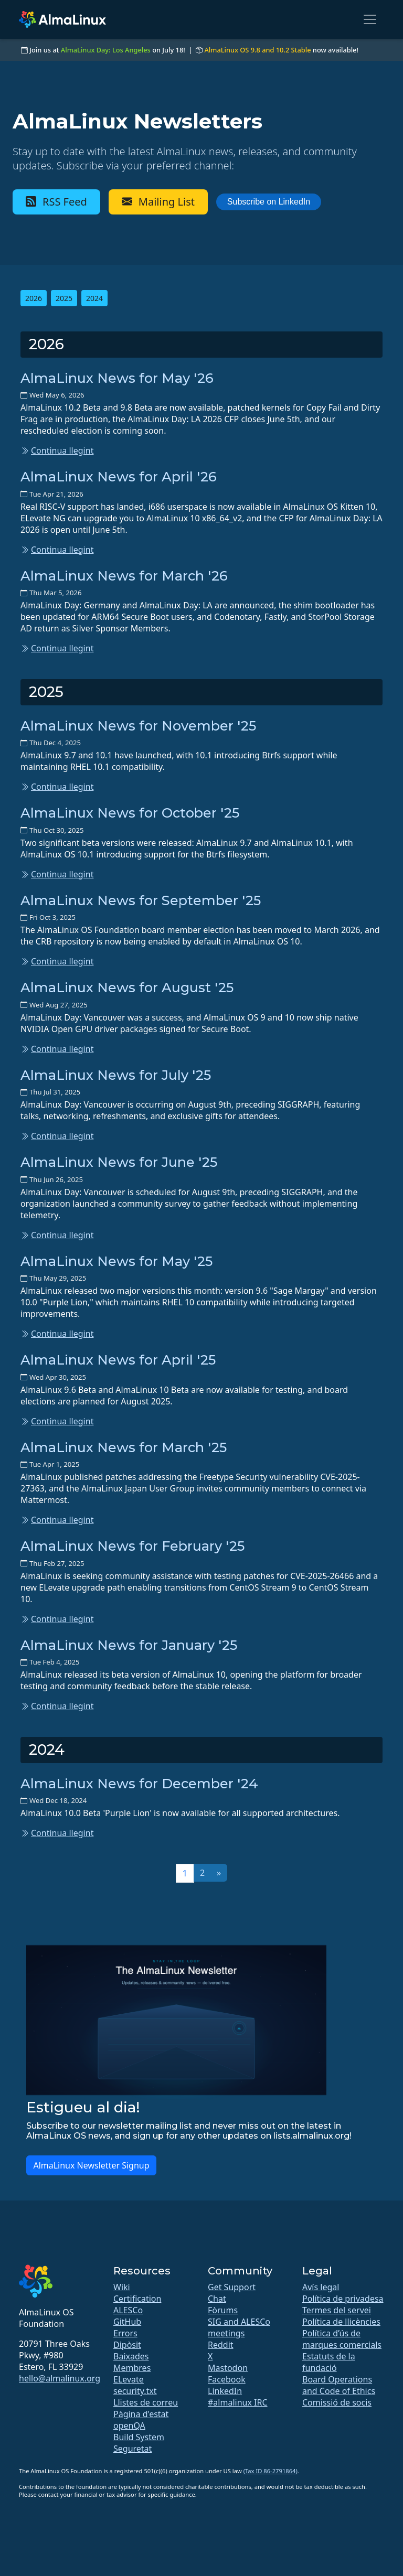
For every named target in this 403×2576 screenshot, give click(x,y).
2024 (94, 298)
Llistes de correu (145, 2402)
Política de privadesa (343, 2298)
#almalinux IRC (238, 2402)
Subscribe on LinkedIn (268, 201)
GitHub (127, 2321)
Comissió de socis (337, 2402)
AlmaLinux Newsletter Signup (91, 2165)
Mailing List (158, 202)
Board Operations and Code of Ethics (338, 2385)
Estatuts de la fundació (328, 2362)
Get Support (232, 2287)
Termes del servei (336, 2310)
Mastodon (228, 2368)
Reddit (221, 2344)
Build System (138, 2437)
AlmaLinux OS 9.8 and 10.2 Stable (257, 50)
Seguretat (132, 2448)
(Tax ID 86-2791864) (270, 2471)
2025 (64, 298)
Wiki (121, 2287)
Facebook (227, 2379)
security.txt (135, 2391)
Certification (137, 2298)
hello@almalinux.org (59, 2378)
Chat (217, 2298)
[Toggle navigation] (370, 19)
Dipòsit (127, 2344)
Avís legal (320, 2287)
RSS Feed (56, 202)
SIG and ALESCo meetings (239, 2327)
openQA (129, 2425)
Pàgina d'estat (140, 2414)
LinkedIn (225, 2391)
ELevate (128, 2379)
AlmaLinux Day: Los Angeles (106, 50)
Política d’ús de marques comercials (341, 2338)
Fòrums (223, 2310)
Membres (132, 2368)
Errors (125, 2333)
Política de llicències (341, 2321)
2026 (33, 298)
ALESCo (128, 2310)
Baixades (131, 2356)
